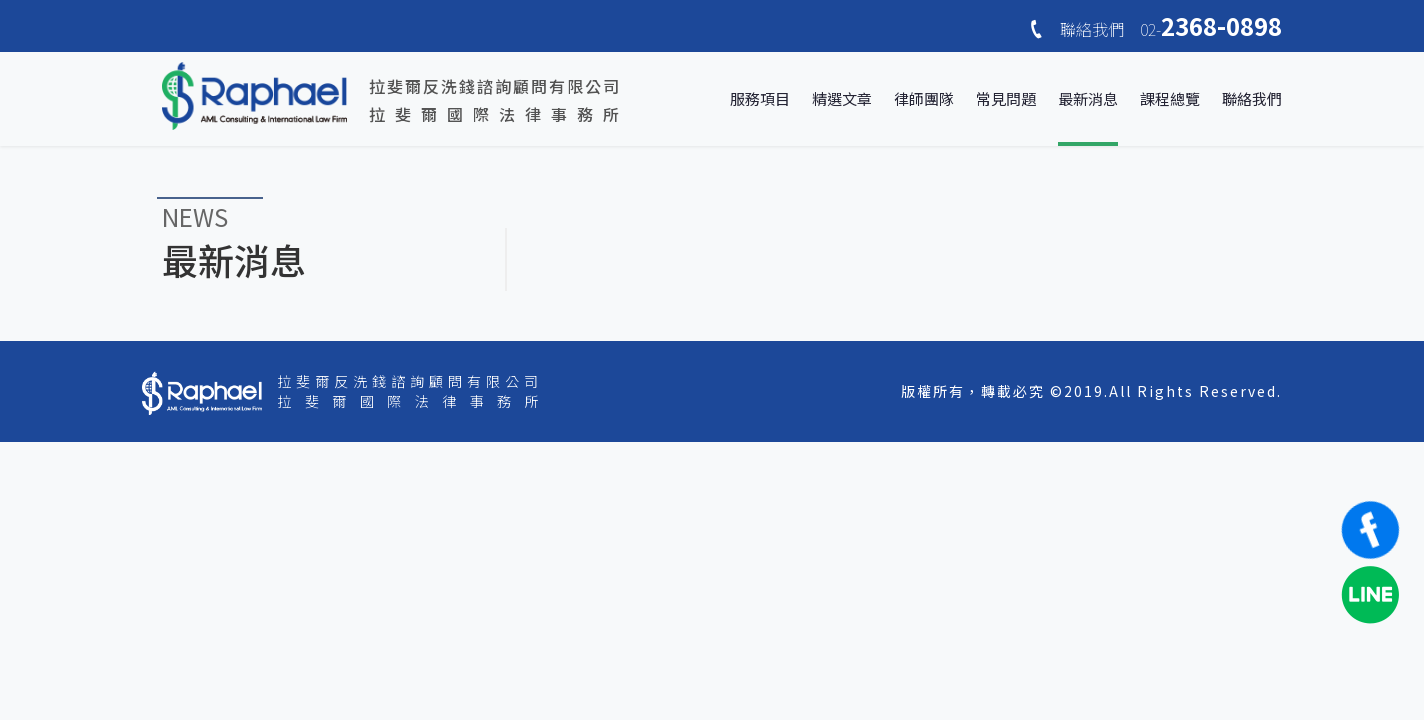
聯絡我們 (1252, 98)
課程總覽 (1170, 98)
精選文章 (842, 98)
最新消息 (1088, 98)
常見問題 (1006, 98)
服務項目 (760, 98)
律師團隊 (924, 98)
